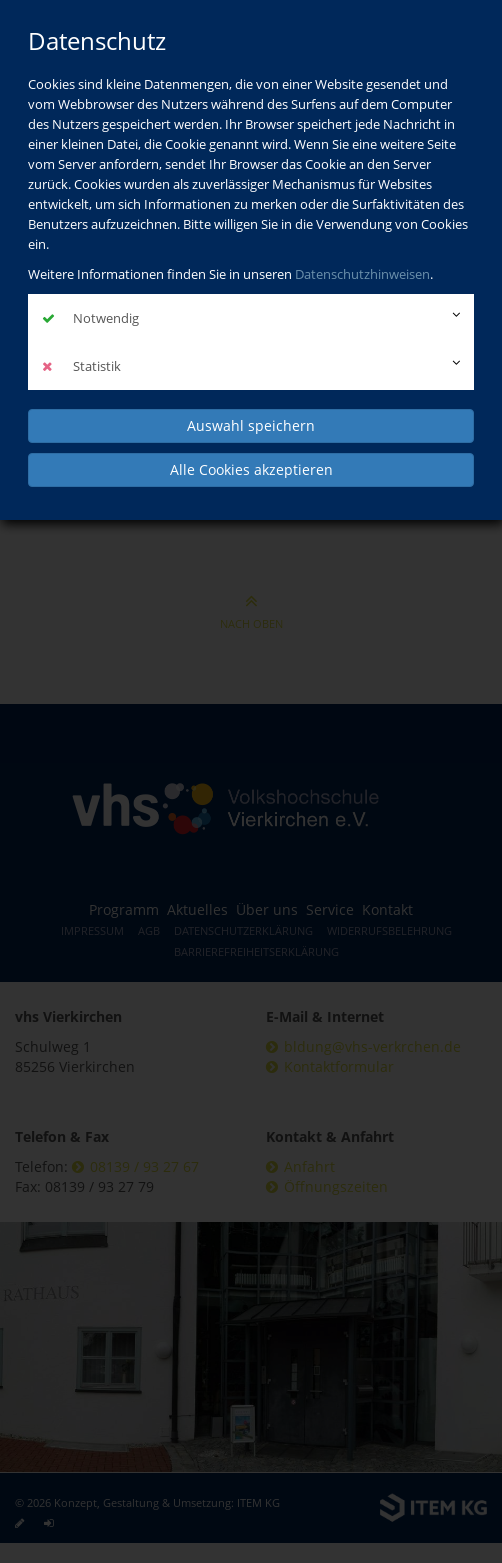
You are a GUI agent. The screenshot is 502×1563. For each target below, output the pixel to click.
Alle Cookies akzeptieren (251, 469)
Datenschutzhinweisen (362, 274)
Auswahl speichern (251, 425)
